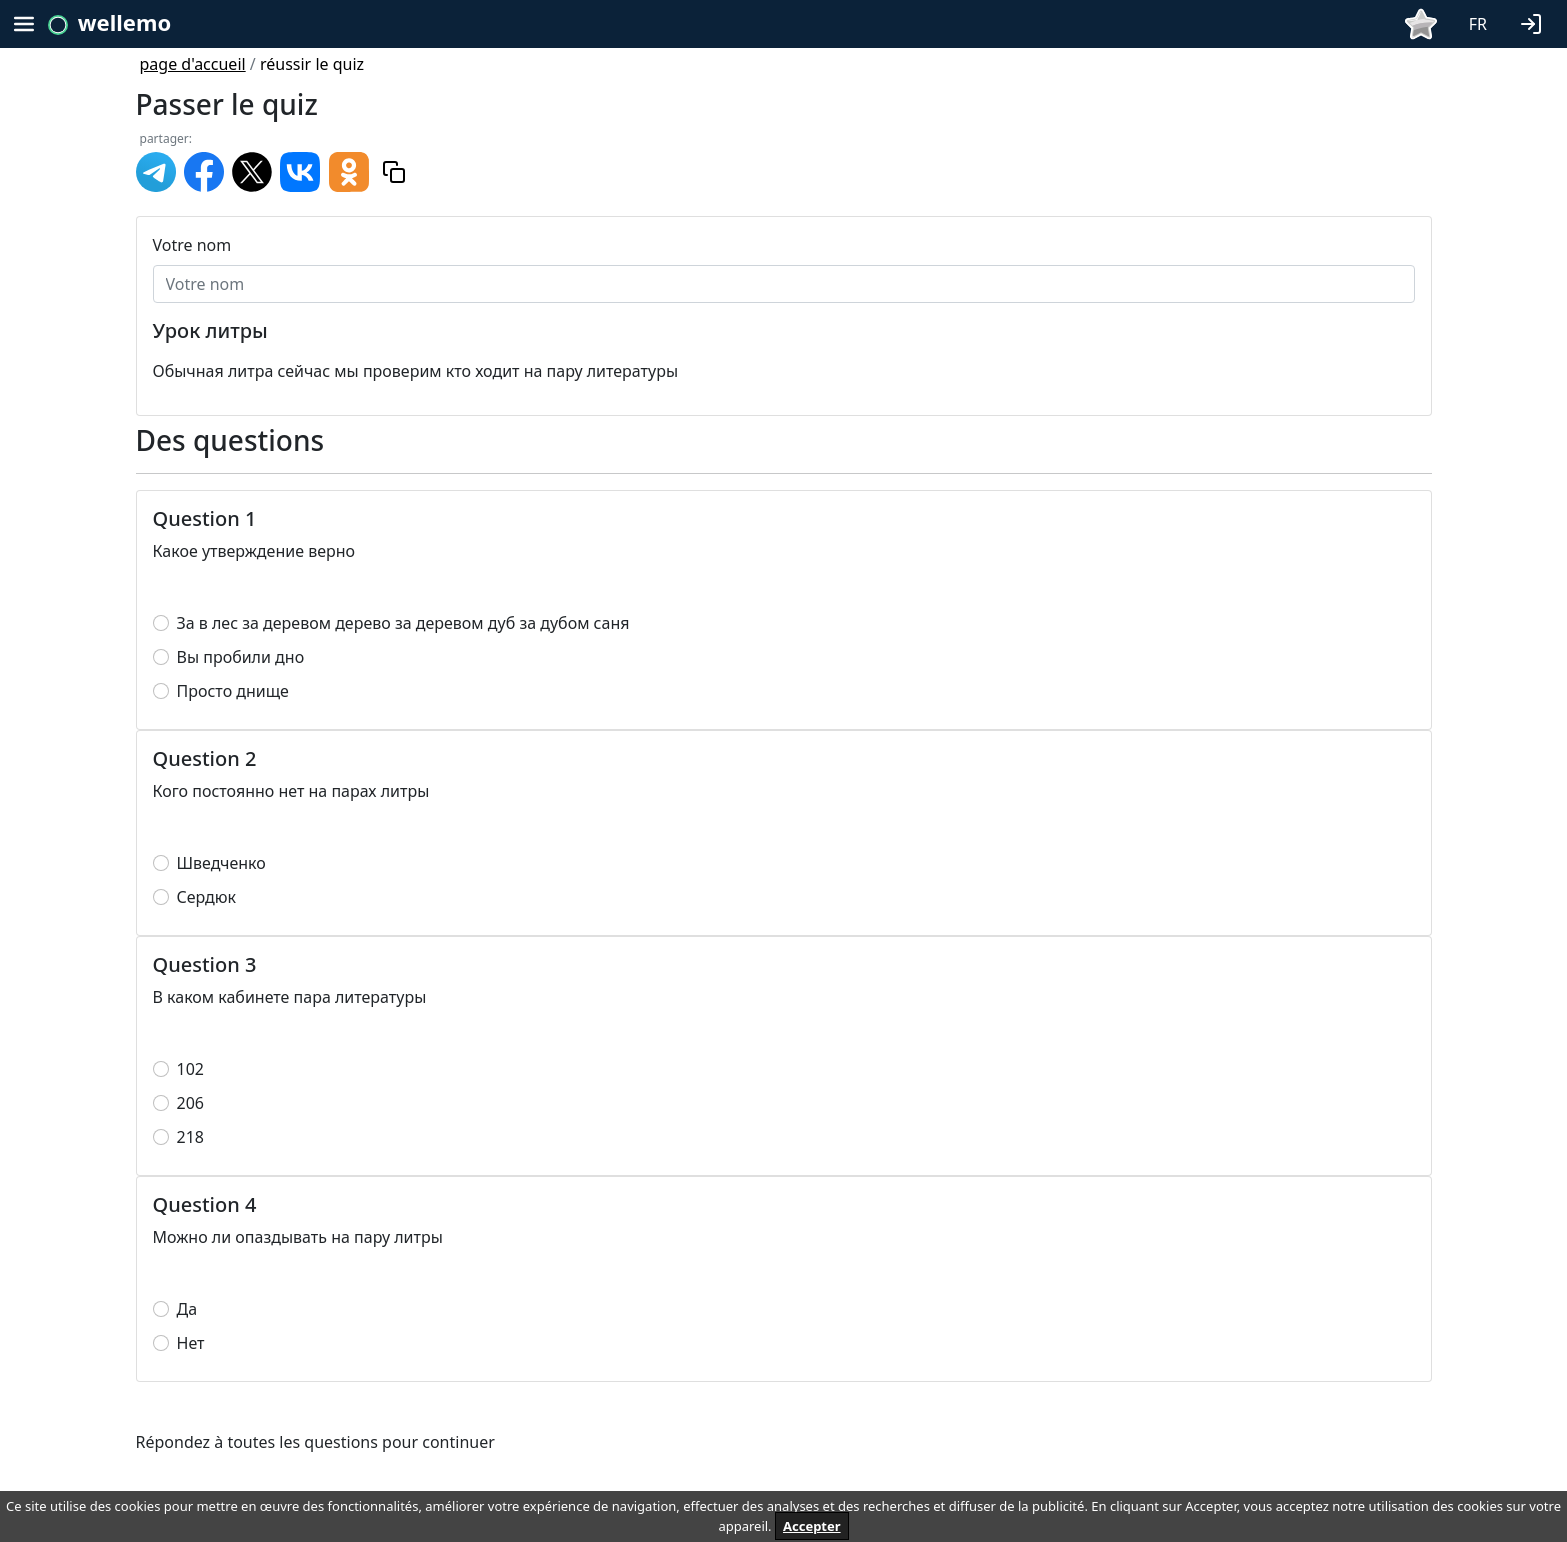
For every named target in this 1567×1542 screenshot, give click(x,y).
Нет (191, 1343)
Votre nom (192, 245)
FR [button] (1478, 24)
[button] (1535, 22)
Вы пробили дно (241, 657)
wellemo (124, 22)
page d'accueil (193, 64)
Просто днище (233, 691)
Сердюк (207, 897)
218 (190, 1137)
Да (187, 1309)
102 (190, 1069)
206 (190, 1103)
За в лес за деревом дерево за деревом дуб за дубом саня (403, 623)
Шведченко (221, 863)
